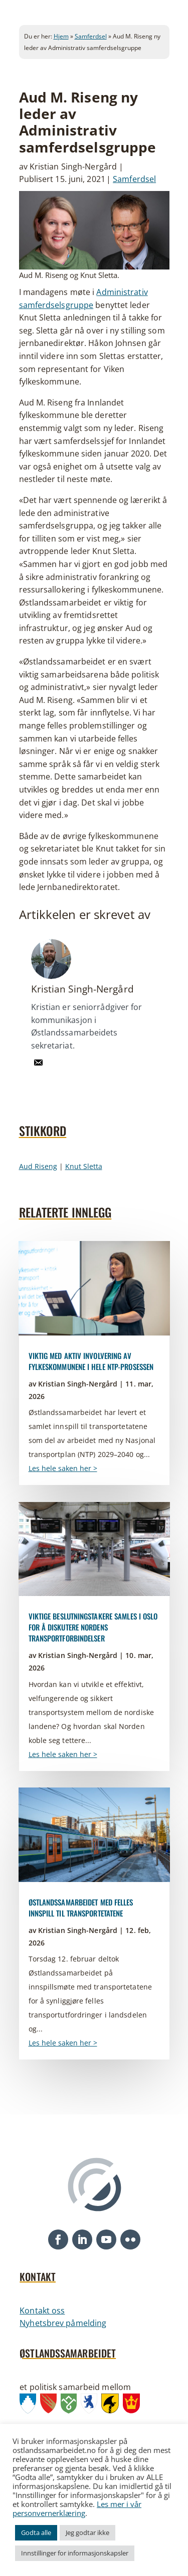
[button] (58, 2240)
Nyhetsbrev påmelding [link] (63, 2323)
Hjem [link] (61, 36)
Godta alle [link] (36, 2532)
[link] (38, 1069)
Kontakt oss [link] (42, 2310)
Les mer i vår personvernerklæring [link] (77, 2508)
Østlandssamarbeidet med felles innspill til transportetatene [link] (81, 1907)
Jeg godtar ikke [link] (87, 2532)
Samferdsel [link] (91, 36)
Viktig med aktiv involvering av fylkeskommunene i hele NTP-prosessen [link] (91, 1361)
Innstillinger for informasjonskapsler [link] (74, 2553)
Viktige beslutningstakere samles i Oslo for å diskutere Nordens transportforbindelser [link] (93, 1627)
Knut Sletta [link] (83, 1166)
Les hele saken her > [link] (63, 1468)
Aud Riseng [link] (38, 1166)
